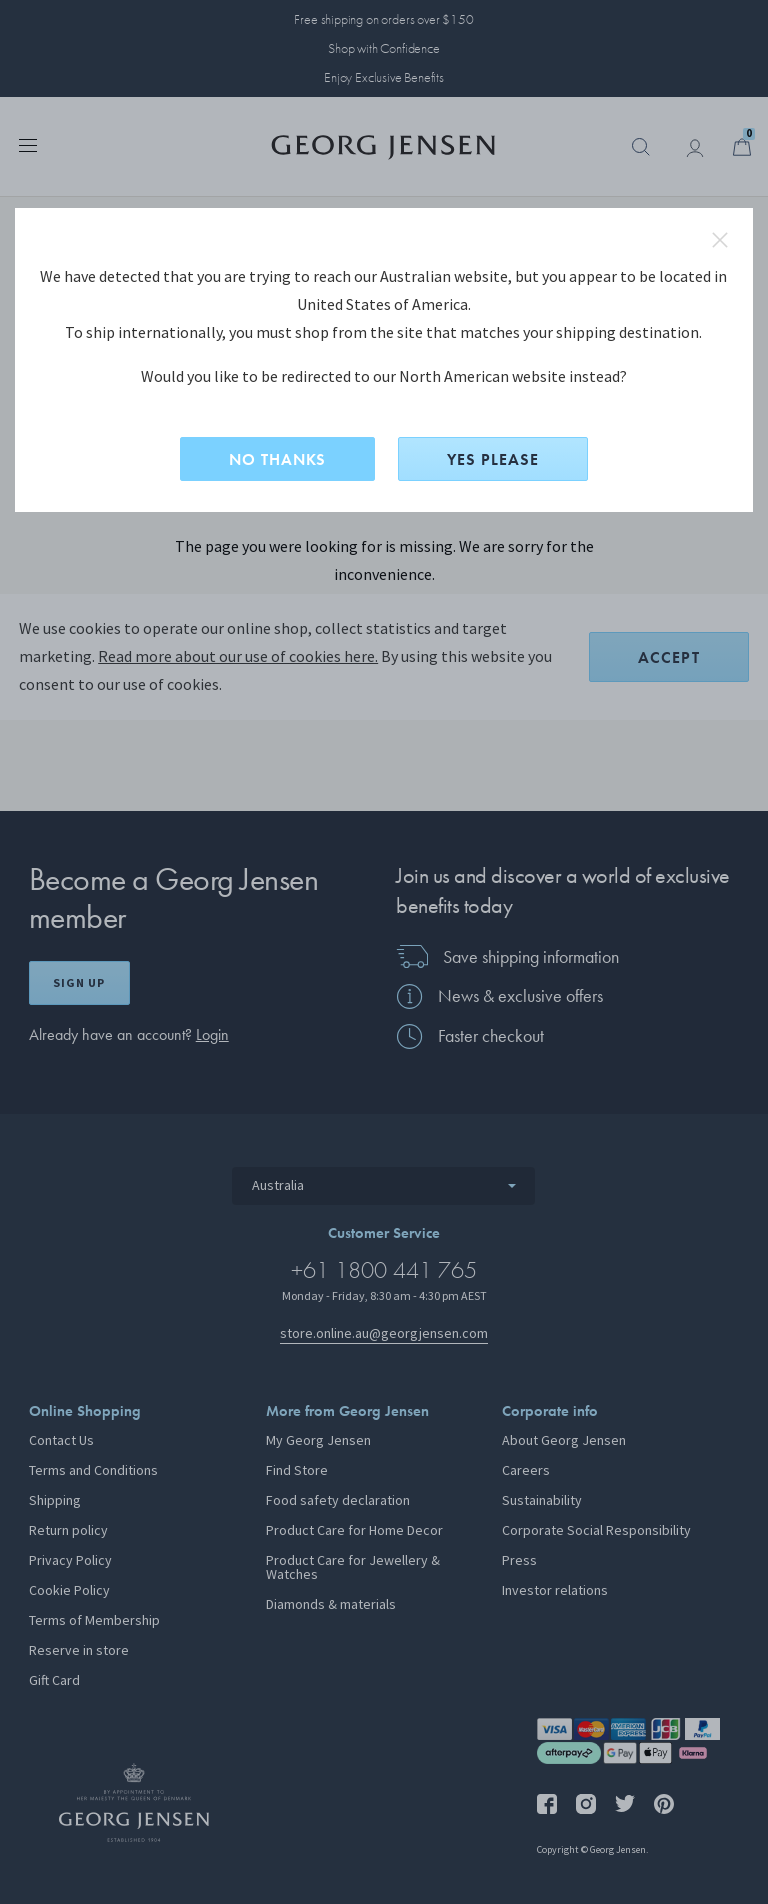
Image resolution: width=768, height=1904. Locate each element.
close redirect (720, 240)
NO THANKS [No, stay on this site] (277, 459)
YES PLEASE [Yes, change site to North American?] (493, 459)
